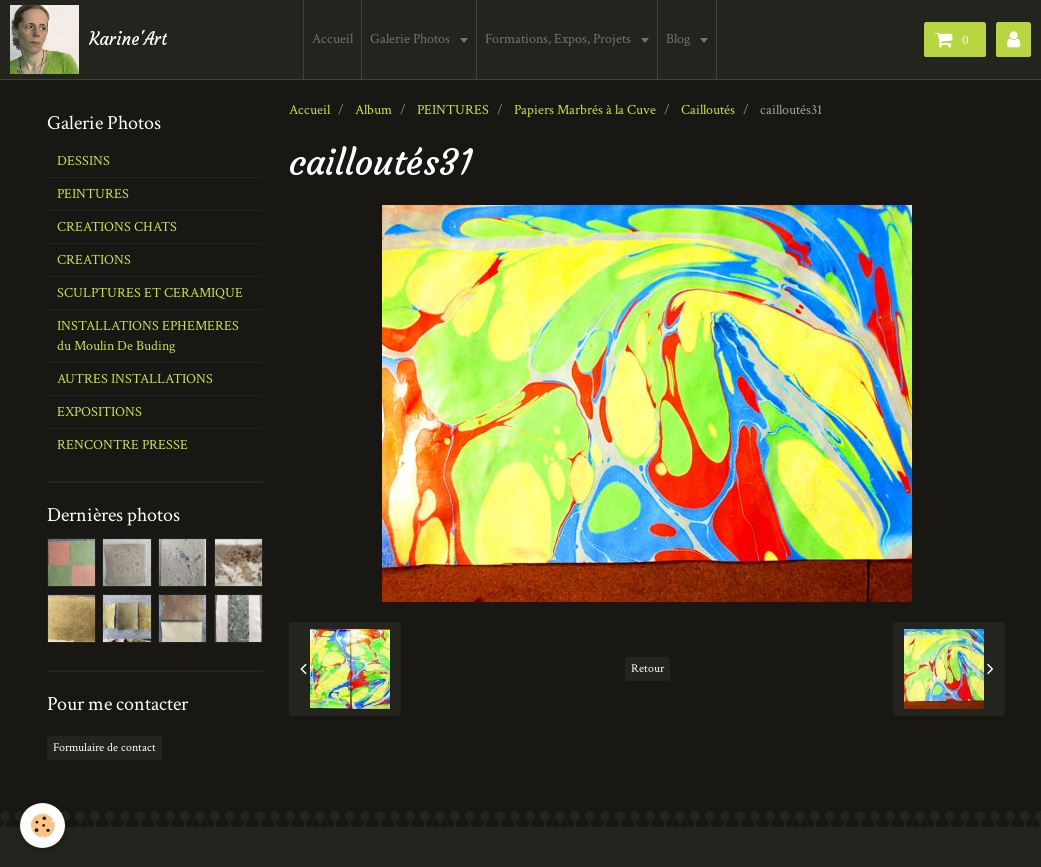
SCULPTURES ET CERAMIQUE (150, 293)
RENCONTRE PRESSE (122, 445)
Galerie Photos (412, 39)
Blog (680, 39)
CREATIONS (94, 260)
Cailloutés (708, 110)
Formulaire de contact (104, 747)
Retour (647, 668)
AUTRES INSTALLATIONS (135, 379)
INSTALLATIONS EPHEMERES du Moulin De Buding (148, 336)
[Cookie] (42, 825)
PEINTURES (453, 110)
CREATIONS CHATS (117, 227)
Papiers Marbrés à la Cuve (585, 110)
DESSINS (83, 161)
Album (373, 110)
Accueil (333, 39)
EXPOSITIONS (99, 412)
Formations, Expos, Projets (560, 39)
